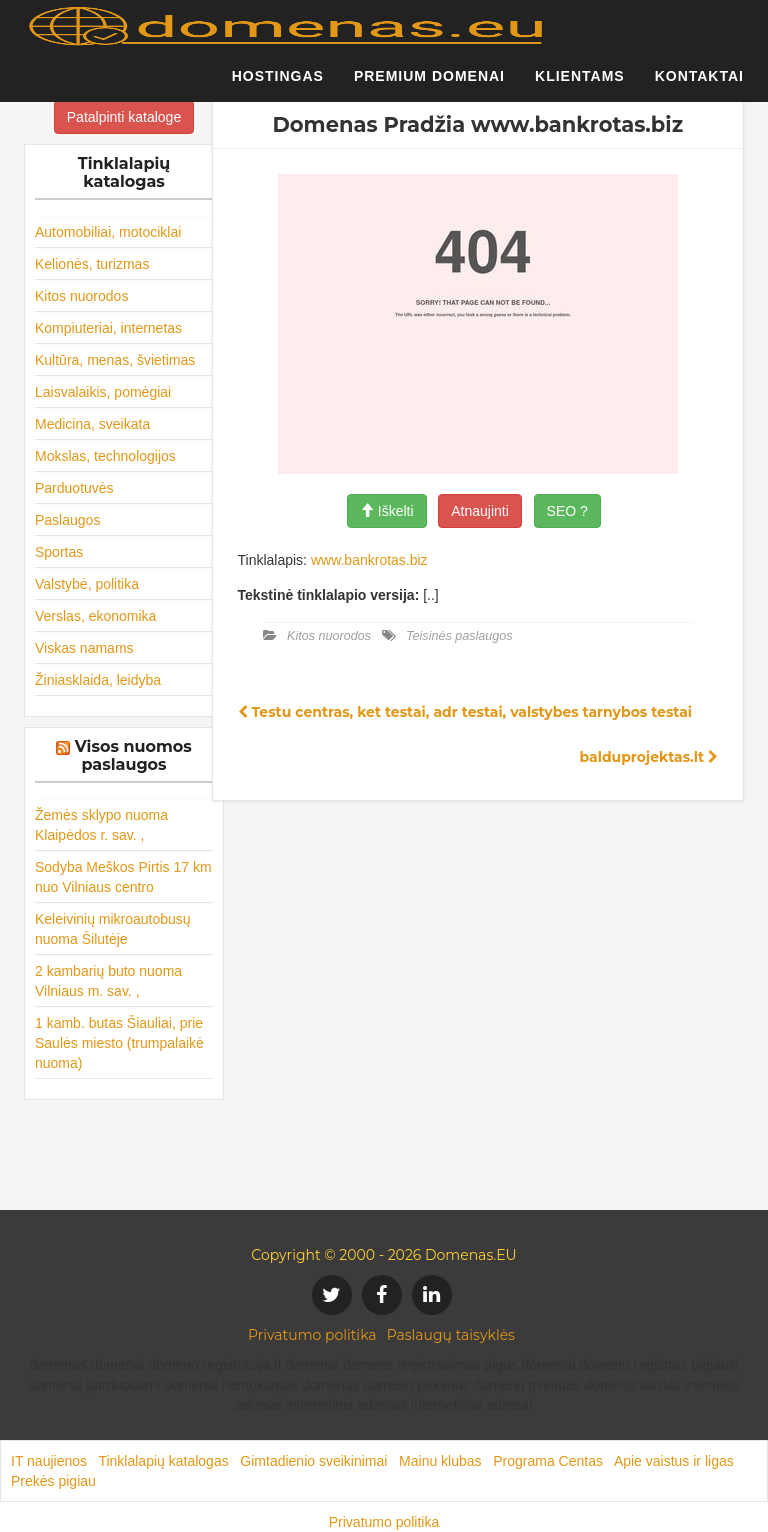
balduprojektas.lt (649, 757)
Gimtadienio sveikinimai (313, 1461)
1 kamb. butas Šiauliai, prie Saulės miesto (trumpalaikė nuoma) (119, 1043)
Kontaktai (699, 85)
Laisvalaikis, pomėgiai (103, 392)
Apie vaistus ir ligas (674, 1461)
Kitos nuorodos (81, 296)
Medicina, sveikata (92, 424)
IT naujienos (49, 1461)
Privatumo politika (312, 1335)
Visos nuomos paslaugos (133, 755)
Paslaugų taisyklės (451, 1335)
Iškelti (387, 511)
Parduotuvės (74, 488)
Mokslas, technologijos (105, 456)
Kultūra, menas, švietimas (115, 360)
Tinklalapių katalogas (163, 1461)
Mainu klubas (440, 1461)
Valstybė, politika (87, 584)
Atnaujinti (480, 511)
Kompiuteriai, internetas (108, 328)
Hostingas (278, 85)
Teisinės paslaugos (459, 636)
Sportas (59, 552)
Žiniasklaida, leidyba (98, 680)
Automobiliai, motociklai (108, 232)
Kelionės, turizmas (92, 264)
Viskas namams (84, 648)
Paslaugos (67, 520)
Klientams (580, 85)
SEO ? (567, 511)
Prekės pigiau (53, 1481)
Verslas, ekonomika (95, 616)
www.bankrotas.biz (369, 560)
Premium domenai (429, 85)
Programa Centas (548, 1461)
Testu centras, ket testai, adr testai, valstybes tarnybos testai (465, 712)
